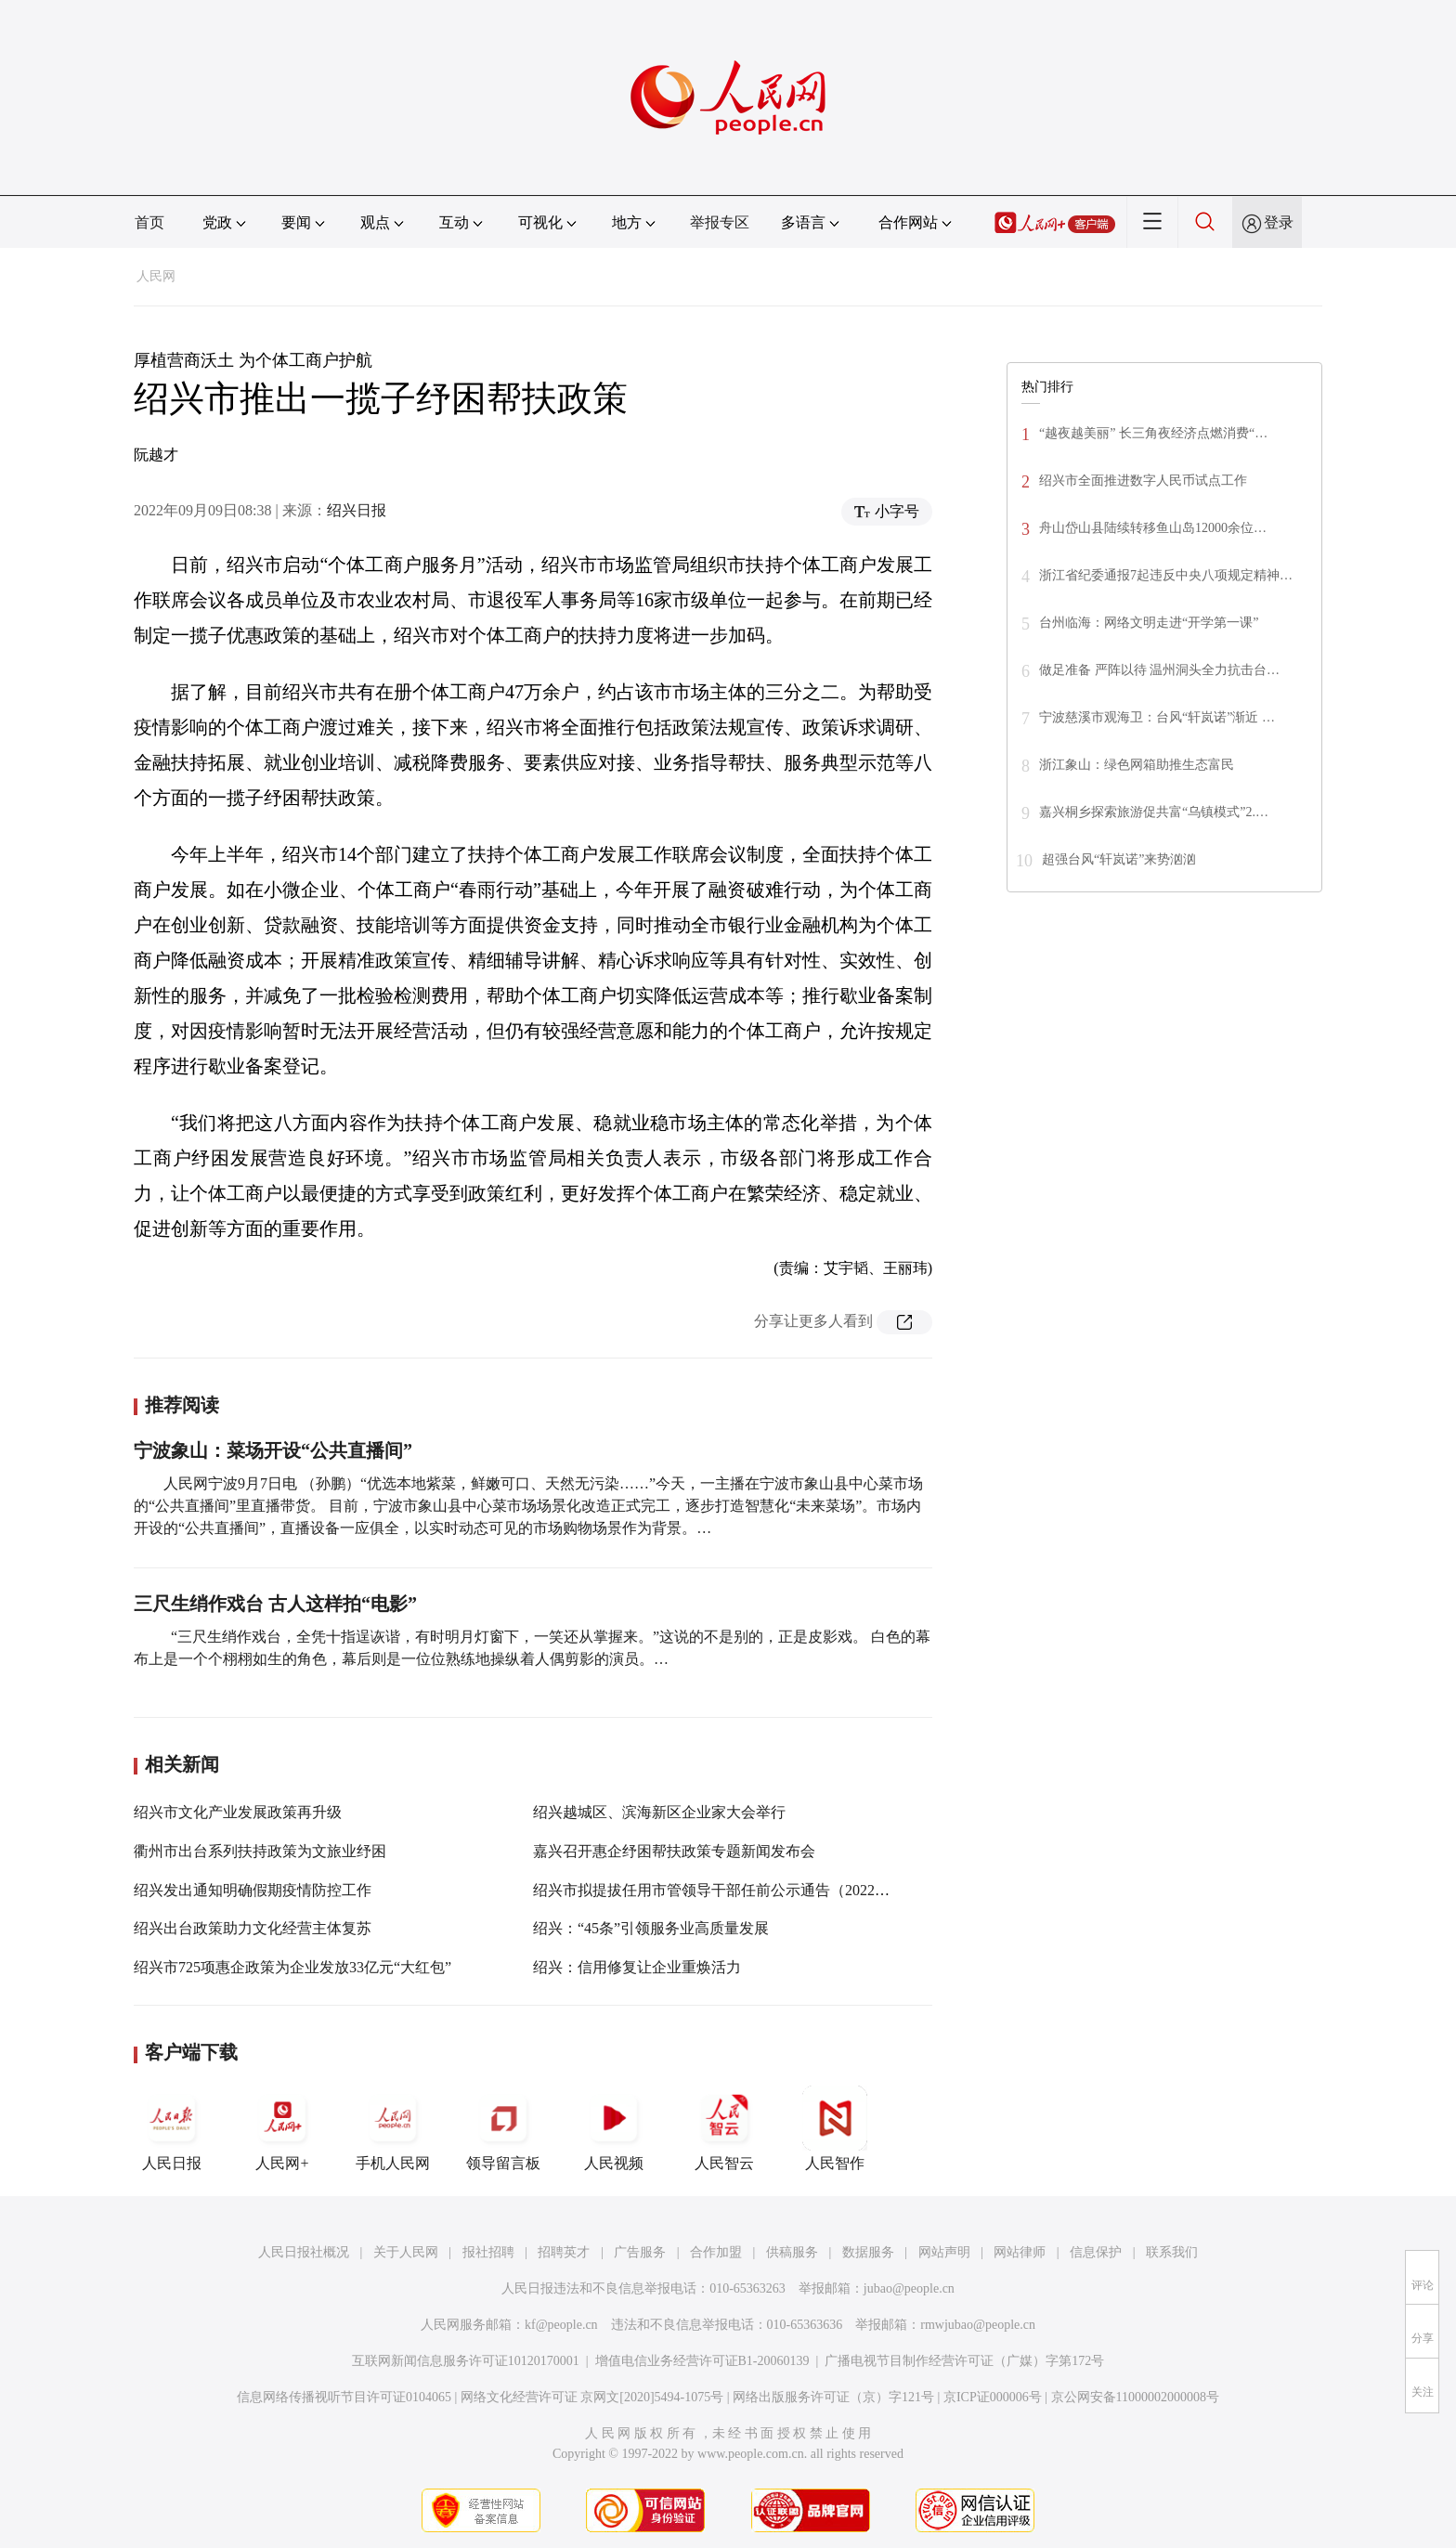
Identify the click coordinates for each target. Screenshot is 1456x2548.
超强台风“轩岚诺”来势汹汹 (1119, 859)
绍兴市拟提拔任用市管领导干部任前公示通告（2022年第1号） (737, 1890)
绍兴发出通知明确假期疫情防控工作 (252, 1890)
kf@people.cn (561, 2325)
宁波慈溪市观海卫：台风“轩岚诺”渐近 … (1157, 717)
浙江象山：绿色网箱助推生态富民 (1136, 765)
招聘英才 (564, 2252)
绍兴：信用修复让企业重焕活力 (637, 1967)
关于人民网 (405, 2252)
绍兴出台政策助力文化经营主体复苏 (252, 1928)
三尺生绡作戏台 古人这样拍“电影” (275, 1603)
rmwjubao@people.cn (977, 2325)
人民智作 (834, 2128)
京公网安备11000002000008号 (1135, 2397)
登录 (1279, 222)
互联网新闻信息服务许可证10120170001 (465, 2361)
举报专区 (719, 222)
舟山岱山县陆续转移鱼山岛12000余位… (1153, 528)
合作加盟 (716, 2252)
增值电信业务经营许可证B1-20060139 (702, 2361)
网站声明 (944, 2252)
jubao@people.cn (909, 2288)
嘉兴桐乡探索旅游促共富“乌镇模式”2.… (1153, 812)
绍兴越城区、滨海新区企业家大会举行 (659, 1812)
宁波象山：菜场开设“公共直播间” (273, 1450)
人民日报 (171, 2128)
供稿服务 (792, 2252)
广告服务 (640, 2252)
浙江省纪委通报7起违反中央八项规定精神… (1166, 575)
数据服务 (868, 2252)
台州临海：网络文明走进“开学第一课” (1148, 623)
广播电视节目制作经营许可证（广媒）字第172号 (964, 2361)
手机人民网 (393, 2128)
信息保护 (1096, 2252)
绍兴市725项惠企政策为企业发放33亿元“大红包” (292, 1967)
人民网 (156, 276)
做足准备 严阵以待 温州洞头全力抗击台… (1159, 670)
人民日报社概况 (303, 2252)
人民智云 (724, 2128)
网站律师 (1020, 2252)
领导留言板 (503, 2128)
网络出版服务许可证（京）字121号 (833, 2397)
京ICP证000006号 (992, 2397)
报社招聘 (488, 2252)
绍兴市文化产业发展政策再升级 (238, 1812)
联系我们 (1172, 2252)
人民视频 (613, 2128)
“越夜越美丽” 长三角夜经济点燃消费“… (1153, 433)
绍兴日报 (356, 510)
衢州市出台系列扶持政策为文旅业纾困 (260, 1851)
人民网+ (282, 2128)
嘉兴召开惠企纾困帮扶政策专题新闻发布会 (674, 1851)
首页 (149, 222)
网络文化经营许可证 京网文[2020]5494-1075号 (592, 2397)
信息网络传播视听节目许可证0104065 (344, 2397)
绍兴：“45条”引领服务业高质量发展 (651, 1928)
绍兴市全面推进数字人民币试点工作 (1143, 481)
